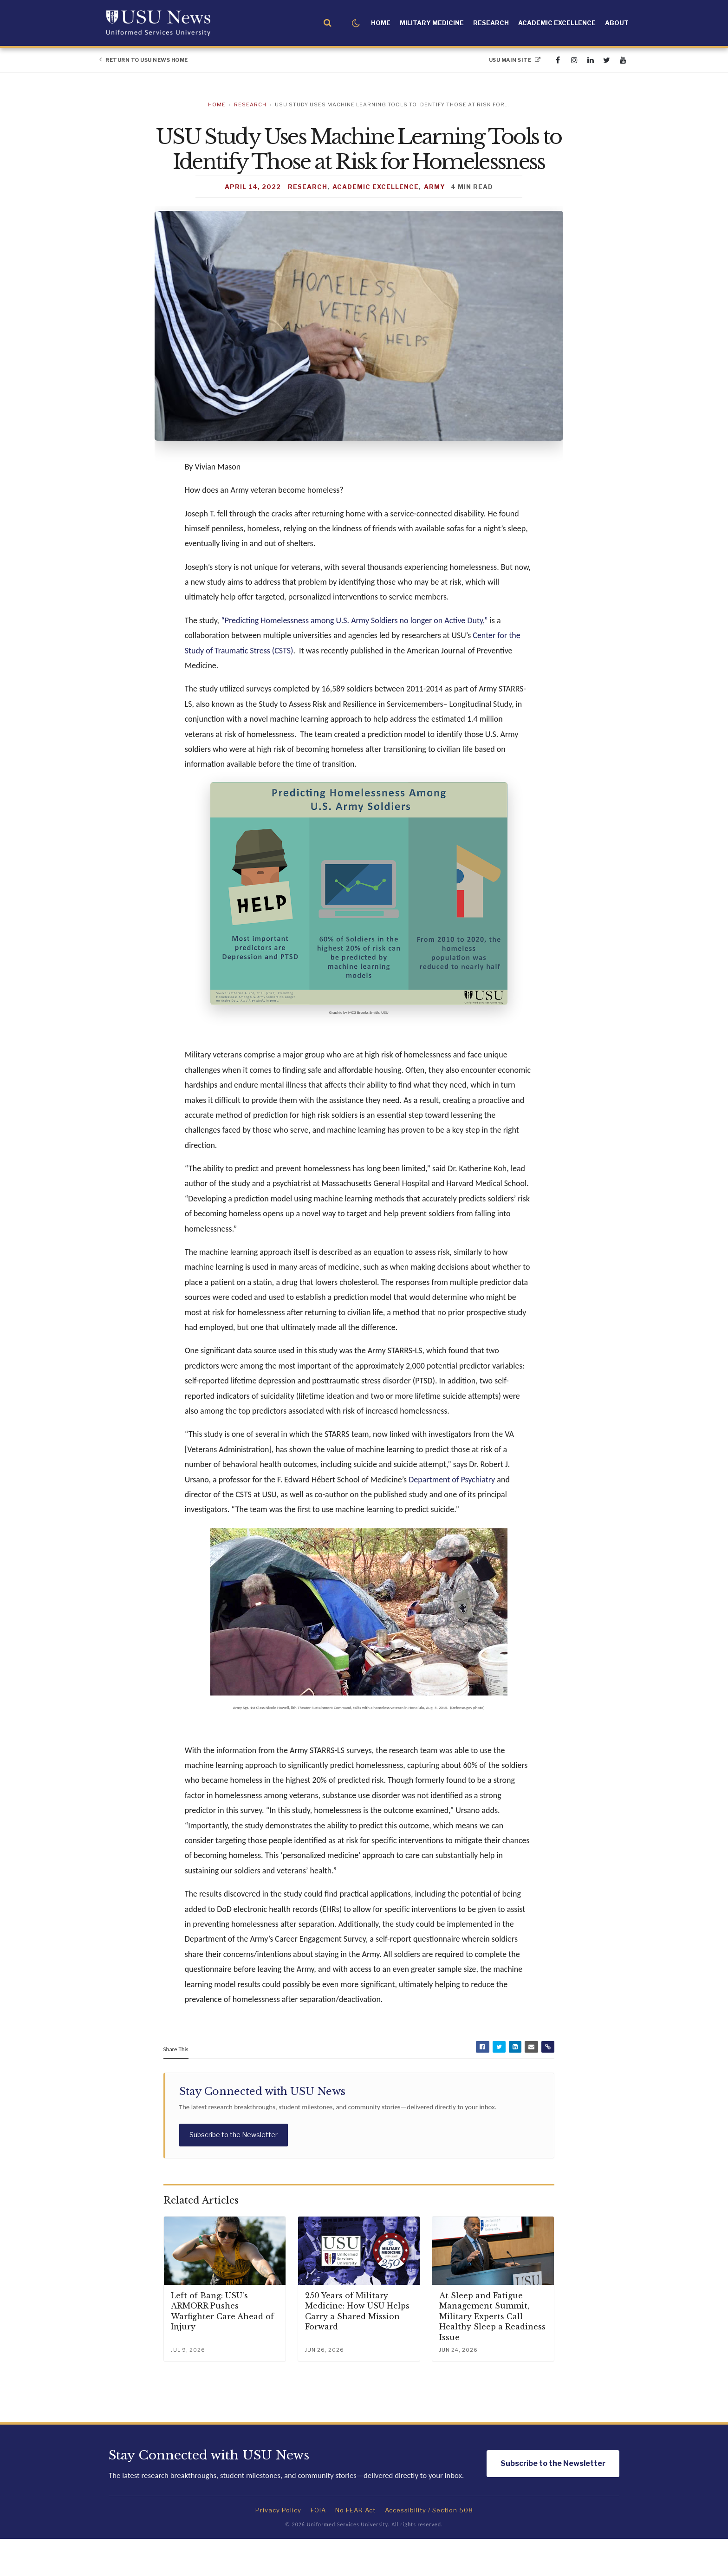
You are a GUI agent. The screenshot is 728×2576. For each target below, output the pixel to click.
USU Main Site (515, 60)
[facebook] (558, 60)
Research (491, 22)
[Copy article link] (547, 2082)
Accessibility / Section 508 (429, 2547)
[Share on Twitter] (498, 2082)
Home (380, 22)
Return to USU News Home (143, 59)
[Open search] (327, 23)
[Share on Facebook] (482, 2082)
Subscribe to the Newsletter (234, 2170)
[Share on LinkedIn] (514, 2082)
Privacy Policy (278, 2547)
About (617, 22)
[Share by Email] (531, 2082)
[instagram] (574, 60)
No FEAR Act (355, 2547)
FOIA (318, 2547)
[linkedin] (590, 60)
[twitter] (606, 60)
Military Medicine (432, 22)
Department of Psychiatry (452, 1512)
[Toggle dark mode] (356, 23)
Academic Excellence (557, 22)
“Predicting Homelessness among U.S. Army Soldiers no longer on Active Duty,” (354, 653)
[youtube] (623, 60)
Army (434, 219)
